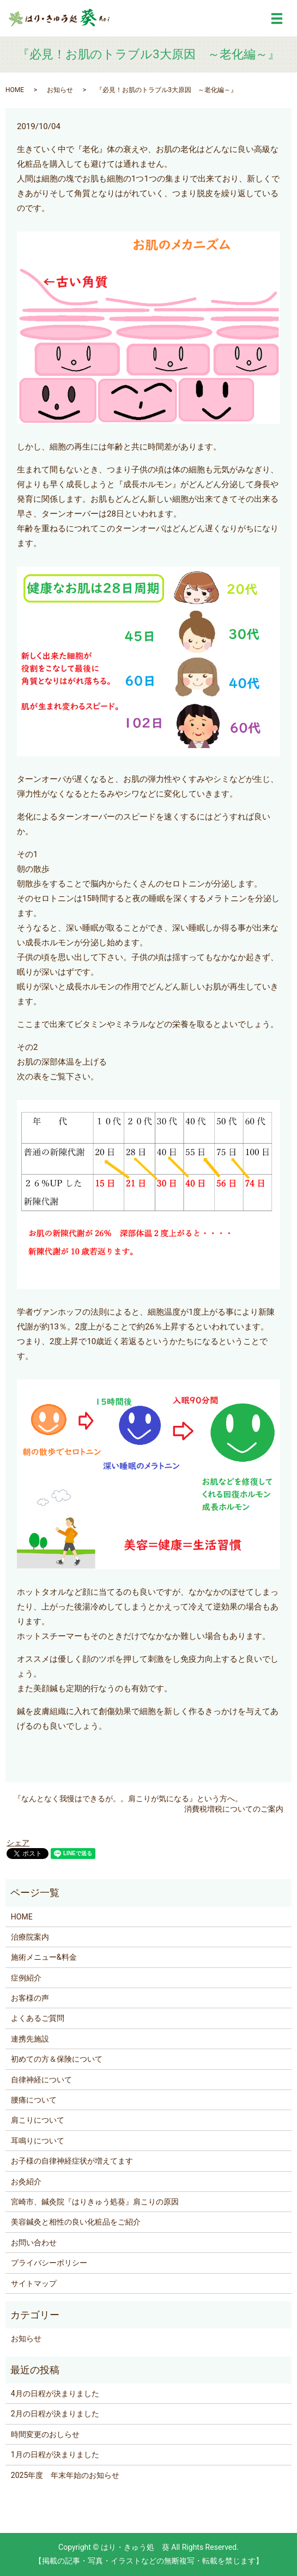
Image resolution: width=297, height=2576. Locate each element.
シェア (18, 1842)
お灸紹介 (26, 2181)
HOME (14, 90)
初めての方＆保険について (56, 2059)
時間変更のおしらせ (45, 2434)
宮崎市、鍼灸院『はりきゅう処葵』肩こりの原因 (95, 2201)
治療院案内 (30, 1937)
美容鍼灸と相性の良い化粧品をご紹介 (76, 2221)
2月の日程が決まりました (55, 2413)
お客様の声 (30, 1998)
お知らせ (60, 90)
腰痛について (34, 2099)
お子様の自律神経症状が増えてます (72, 2160)
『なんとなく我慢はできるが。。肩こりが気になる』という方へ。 (128, 1798)
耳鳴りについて (37, 2140)
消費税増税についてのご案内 (233, 1809)
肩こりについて (37, 2120)
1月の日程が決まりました (55, 2454)
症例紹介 (26, 1977)
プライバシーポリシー (49, 2262)
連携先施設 (30, 2038)
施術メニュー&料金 (44, 1957)
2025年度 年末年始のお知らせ (65, 2475)
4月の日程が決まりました (55, 2393)
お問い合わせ (34, 2242)
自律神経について (41, 2079)
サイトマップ (34, 2283)
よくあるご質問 (37, 2018)
